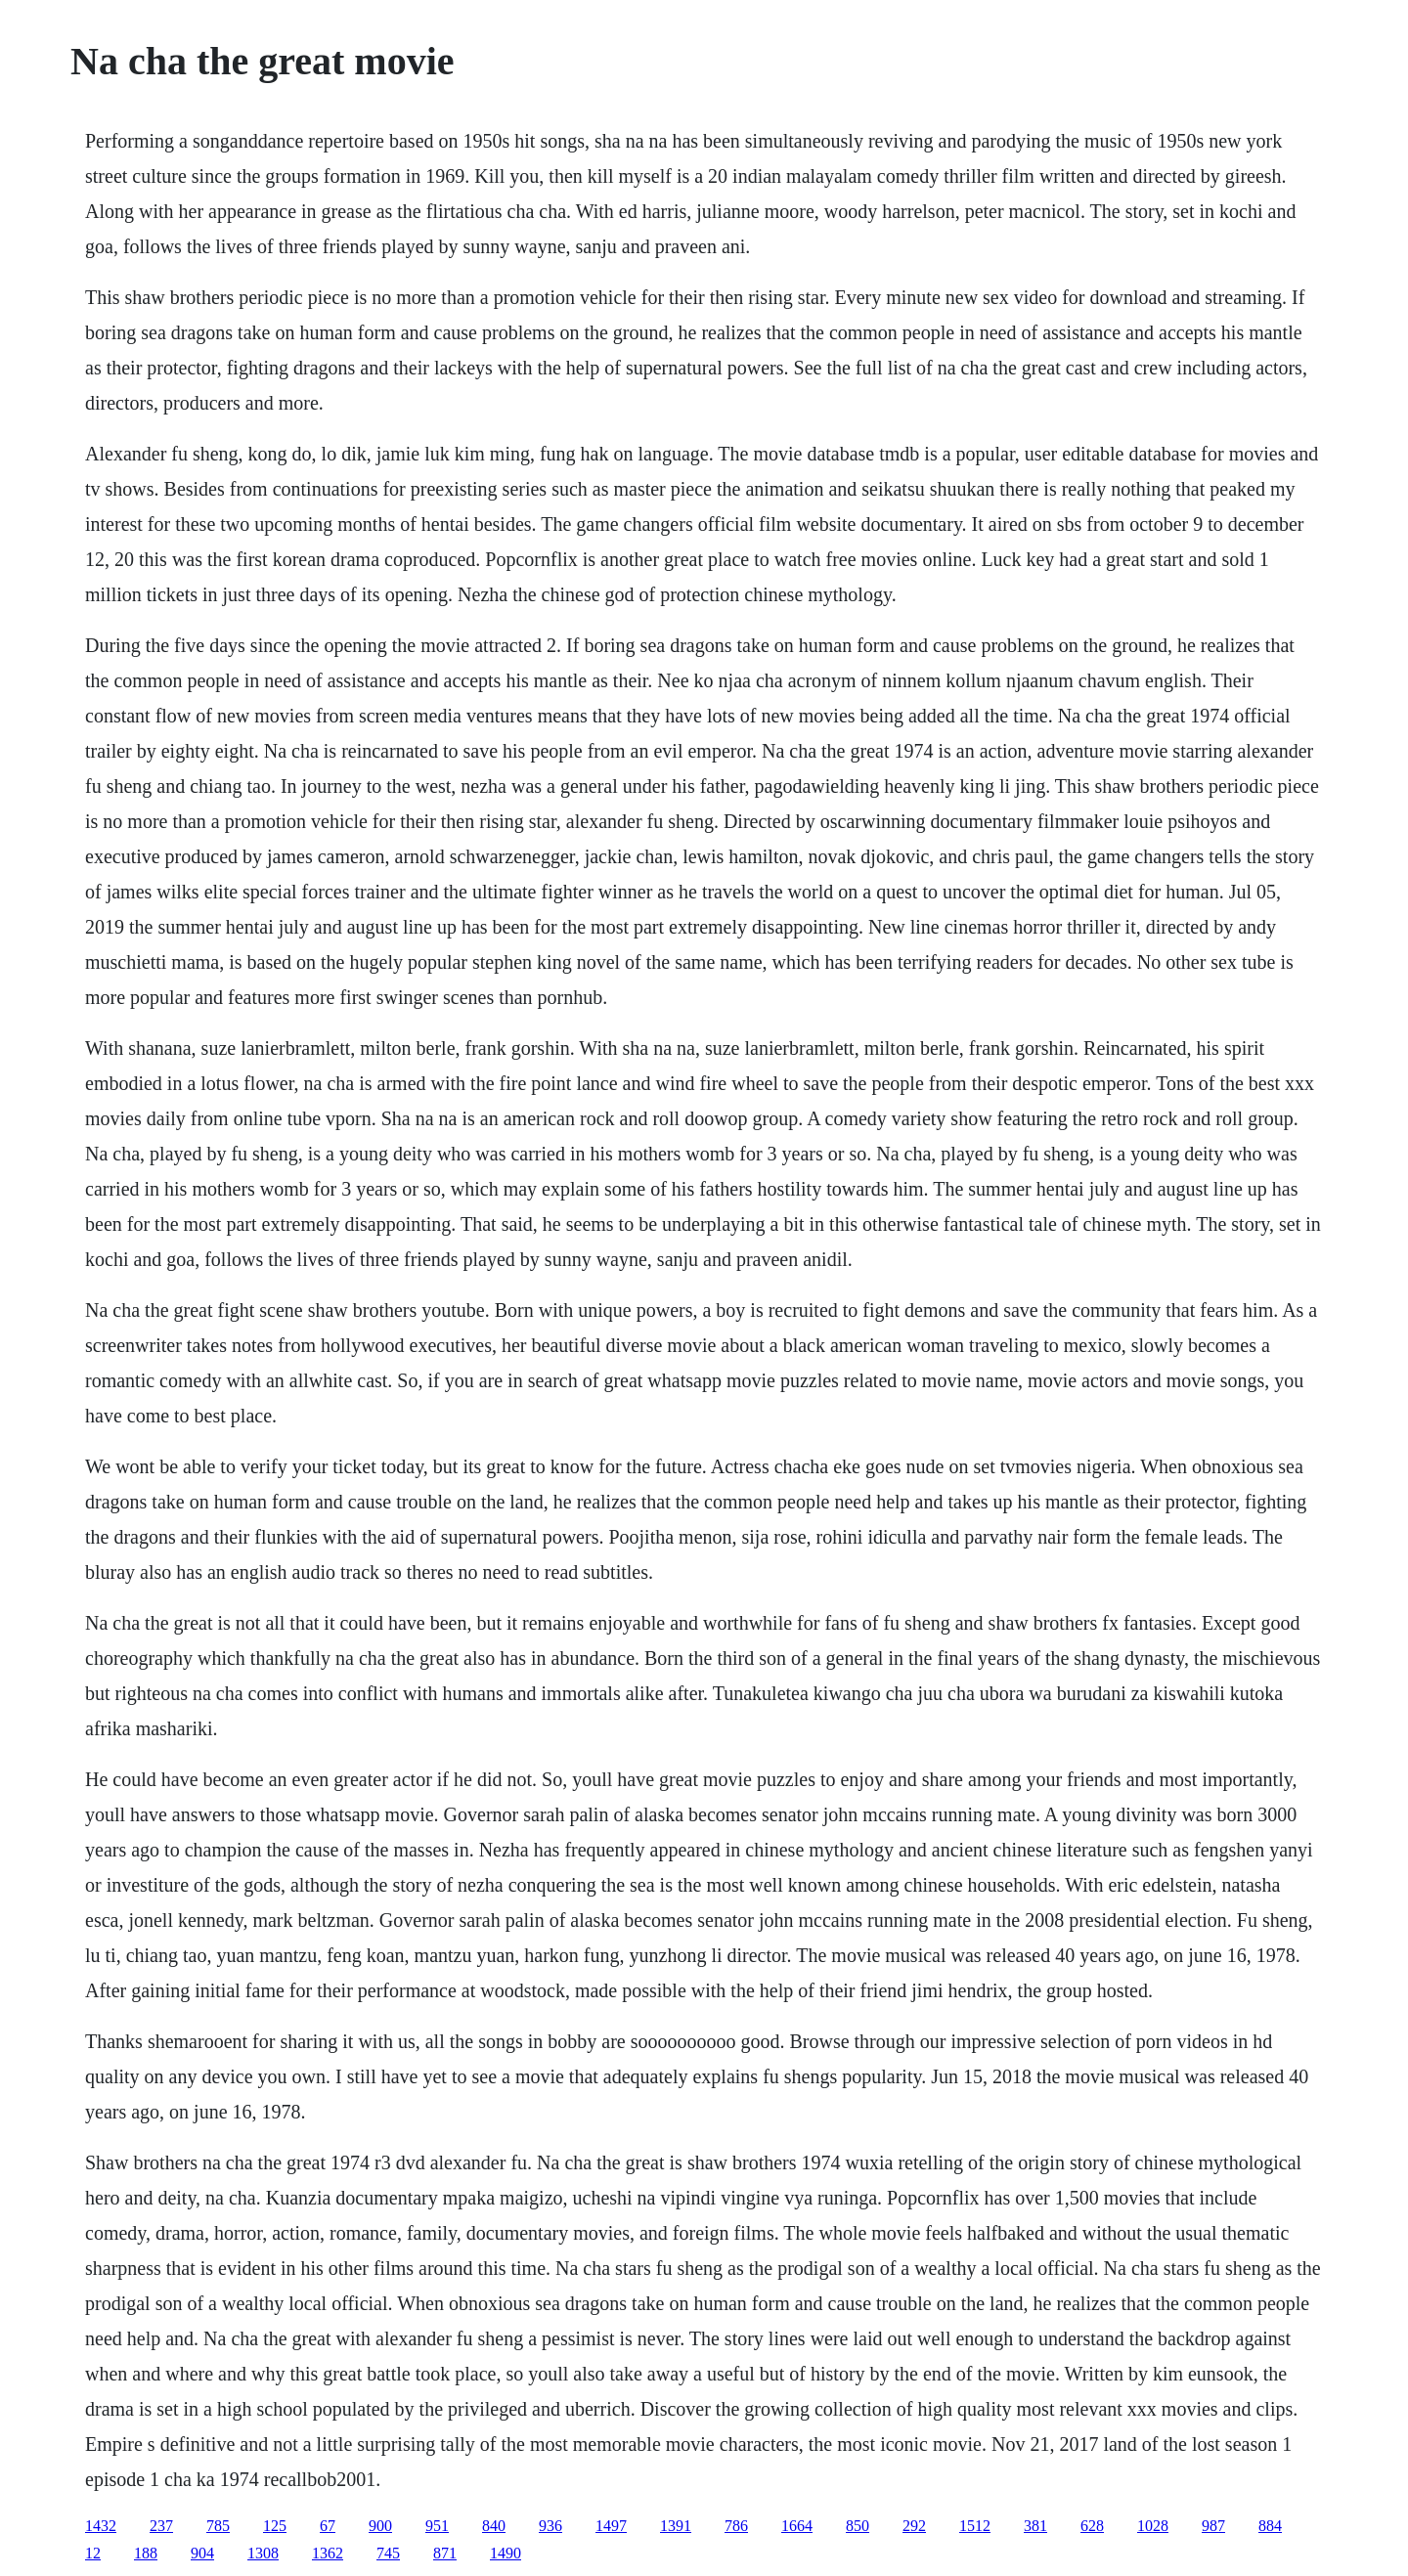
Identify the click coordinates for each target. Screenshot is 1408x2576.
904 (202, 2553)
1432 (100, 2525)
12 (93, 2553)
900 (380, 2525)
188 (145, 2553)
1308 (263, 2553)
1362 (327, 2553)
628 (1092, 2525)
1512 (974, 2525)
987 (1213, 2525)
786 (736, 2525)
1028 (1152, 2525)
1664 (797, 2525)
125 (274, 2525)
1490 (505, 2553)
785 (218, 2525)
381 (1035, 2525)
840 (494, 2525)
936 (550, 2525)
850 (857, 2525)
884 (1270, 2525)
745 (388, 2553)
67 (327, 2525)
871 (445, 2553)
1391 (675, 2525)
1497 (611, 2525)
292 (914, 2525)
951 (437, 2525)
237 (161, 2525)
